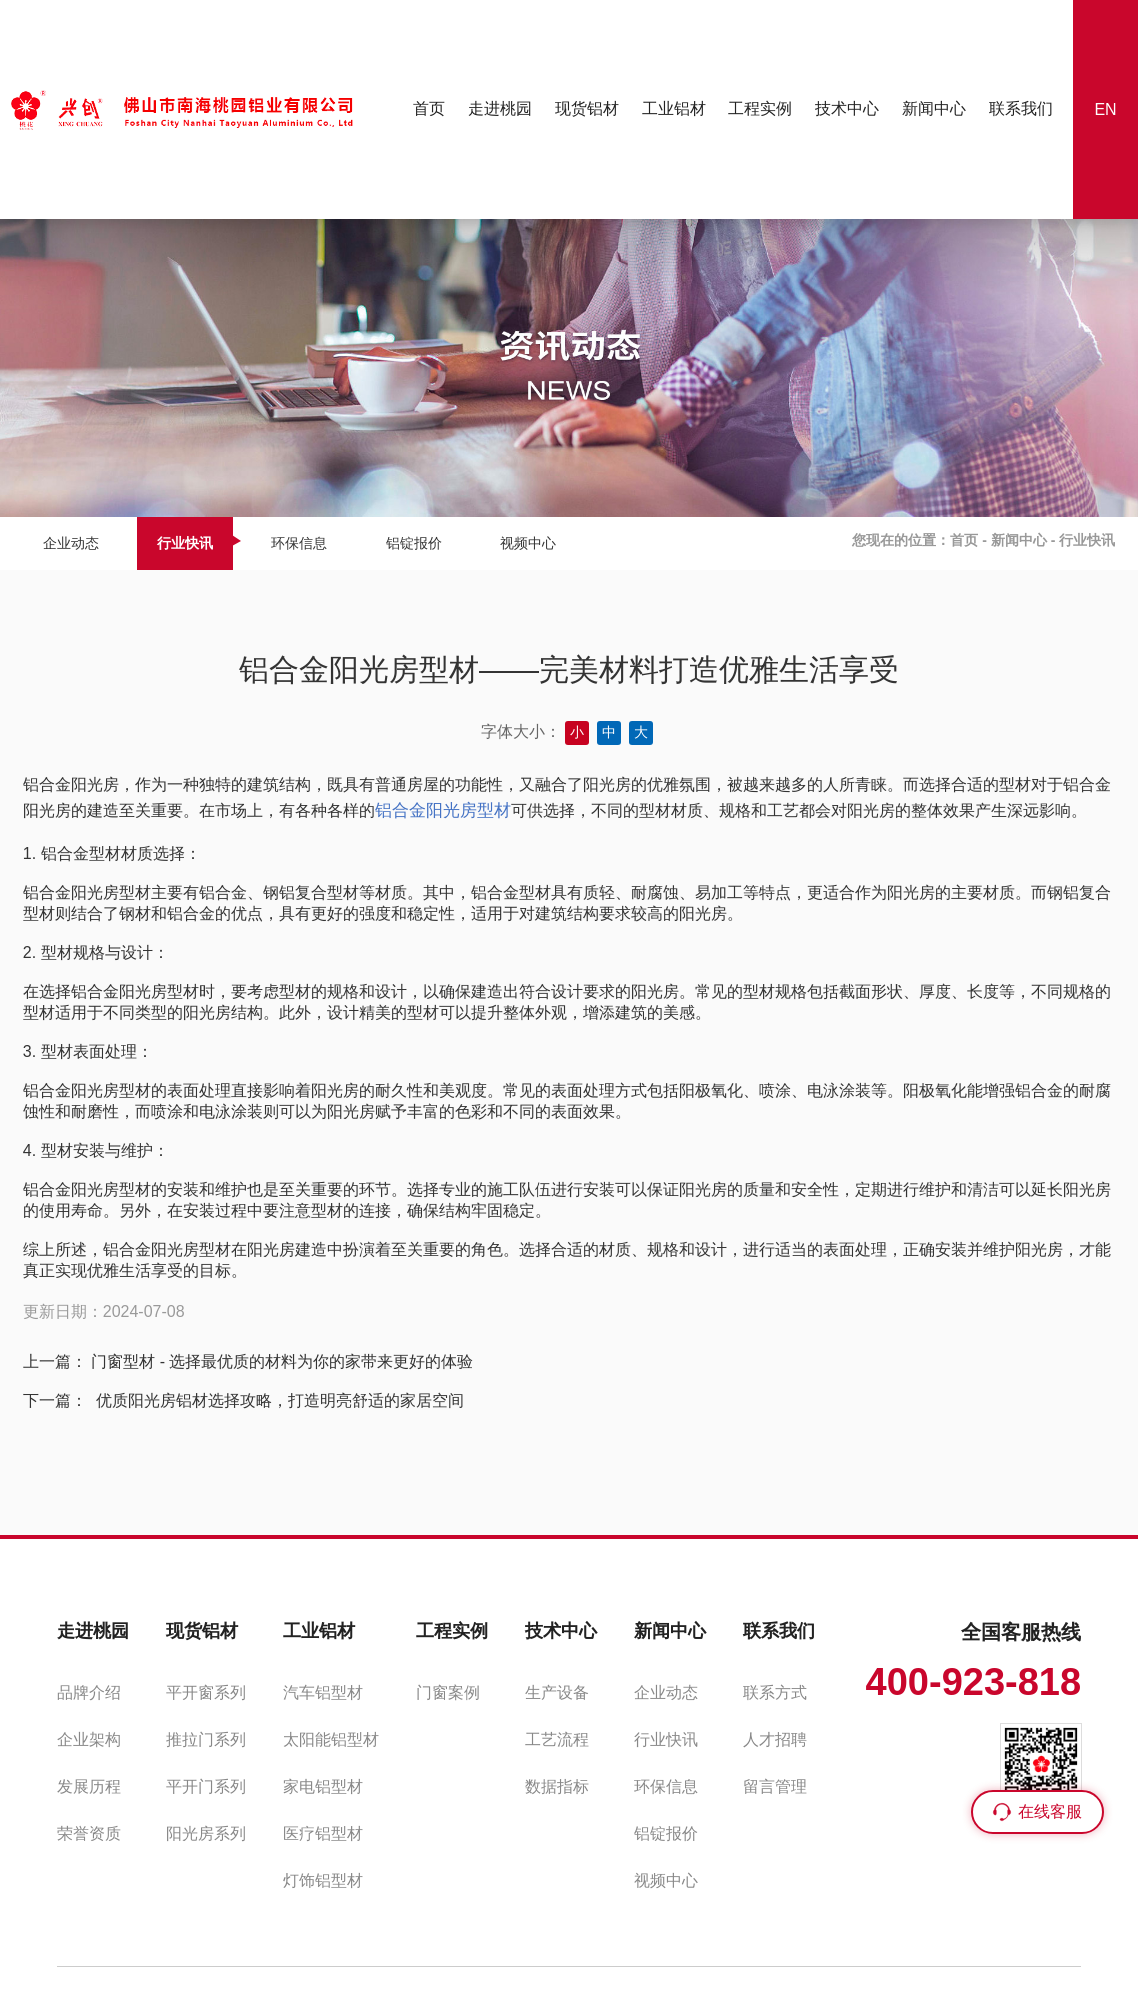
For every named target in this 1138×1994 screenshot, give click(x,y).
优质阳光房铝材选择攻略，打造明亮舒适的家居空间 (277, 1400)
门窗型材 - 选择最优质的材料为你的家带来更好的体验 (282, 1361)
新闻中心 (1019, 540)
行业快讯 (185, 543)
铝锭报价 (414, 543)
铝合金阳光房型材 (443, 810)
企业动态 (71, 543)
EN (1105, 109)
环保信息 (299, 543)
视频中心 (528, 543)
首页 (964, 540)
